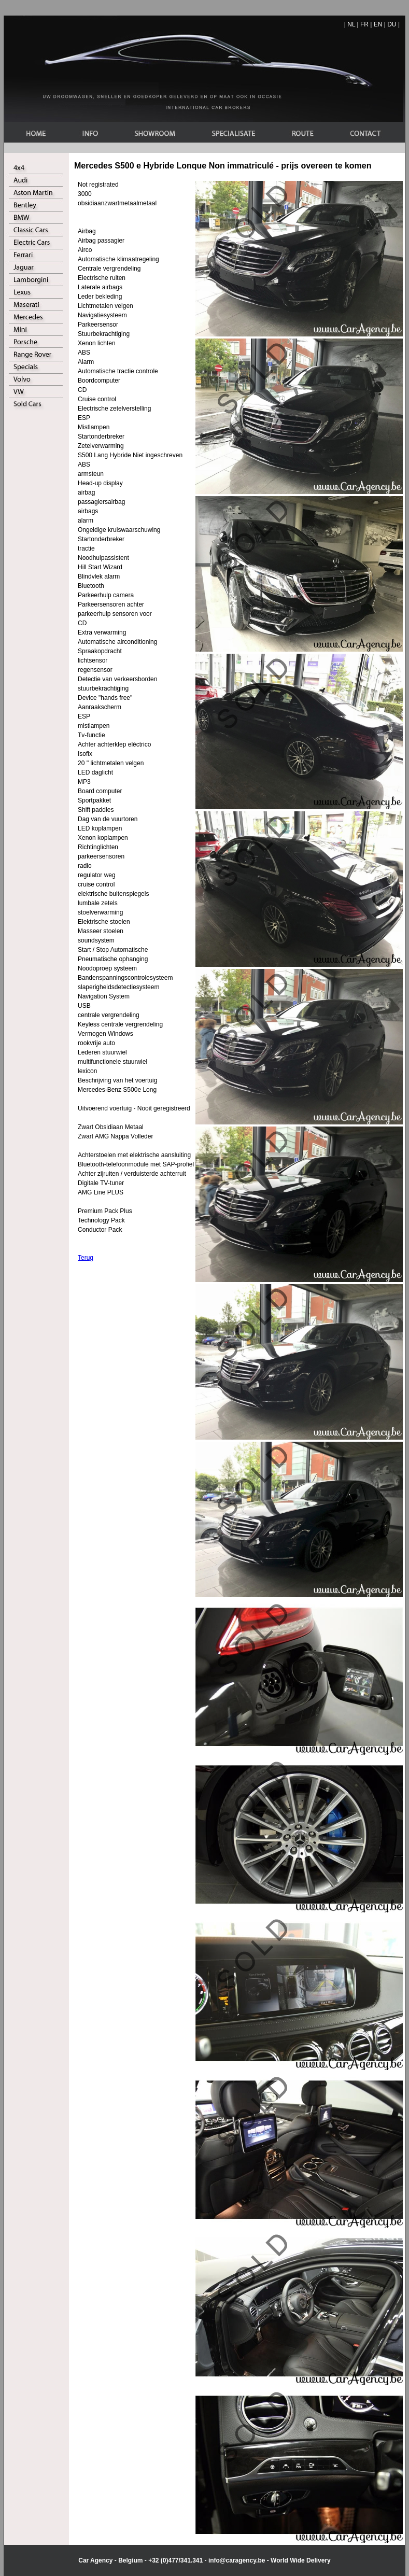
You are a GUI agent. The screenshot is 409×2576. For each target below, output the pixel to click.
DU (391, 24)
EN (378, 24)
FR (364, 24)
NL (351, 24)
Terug (85, 1257)
